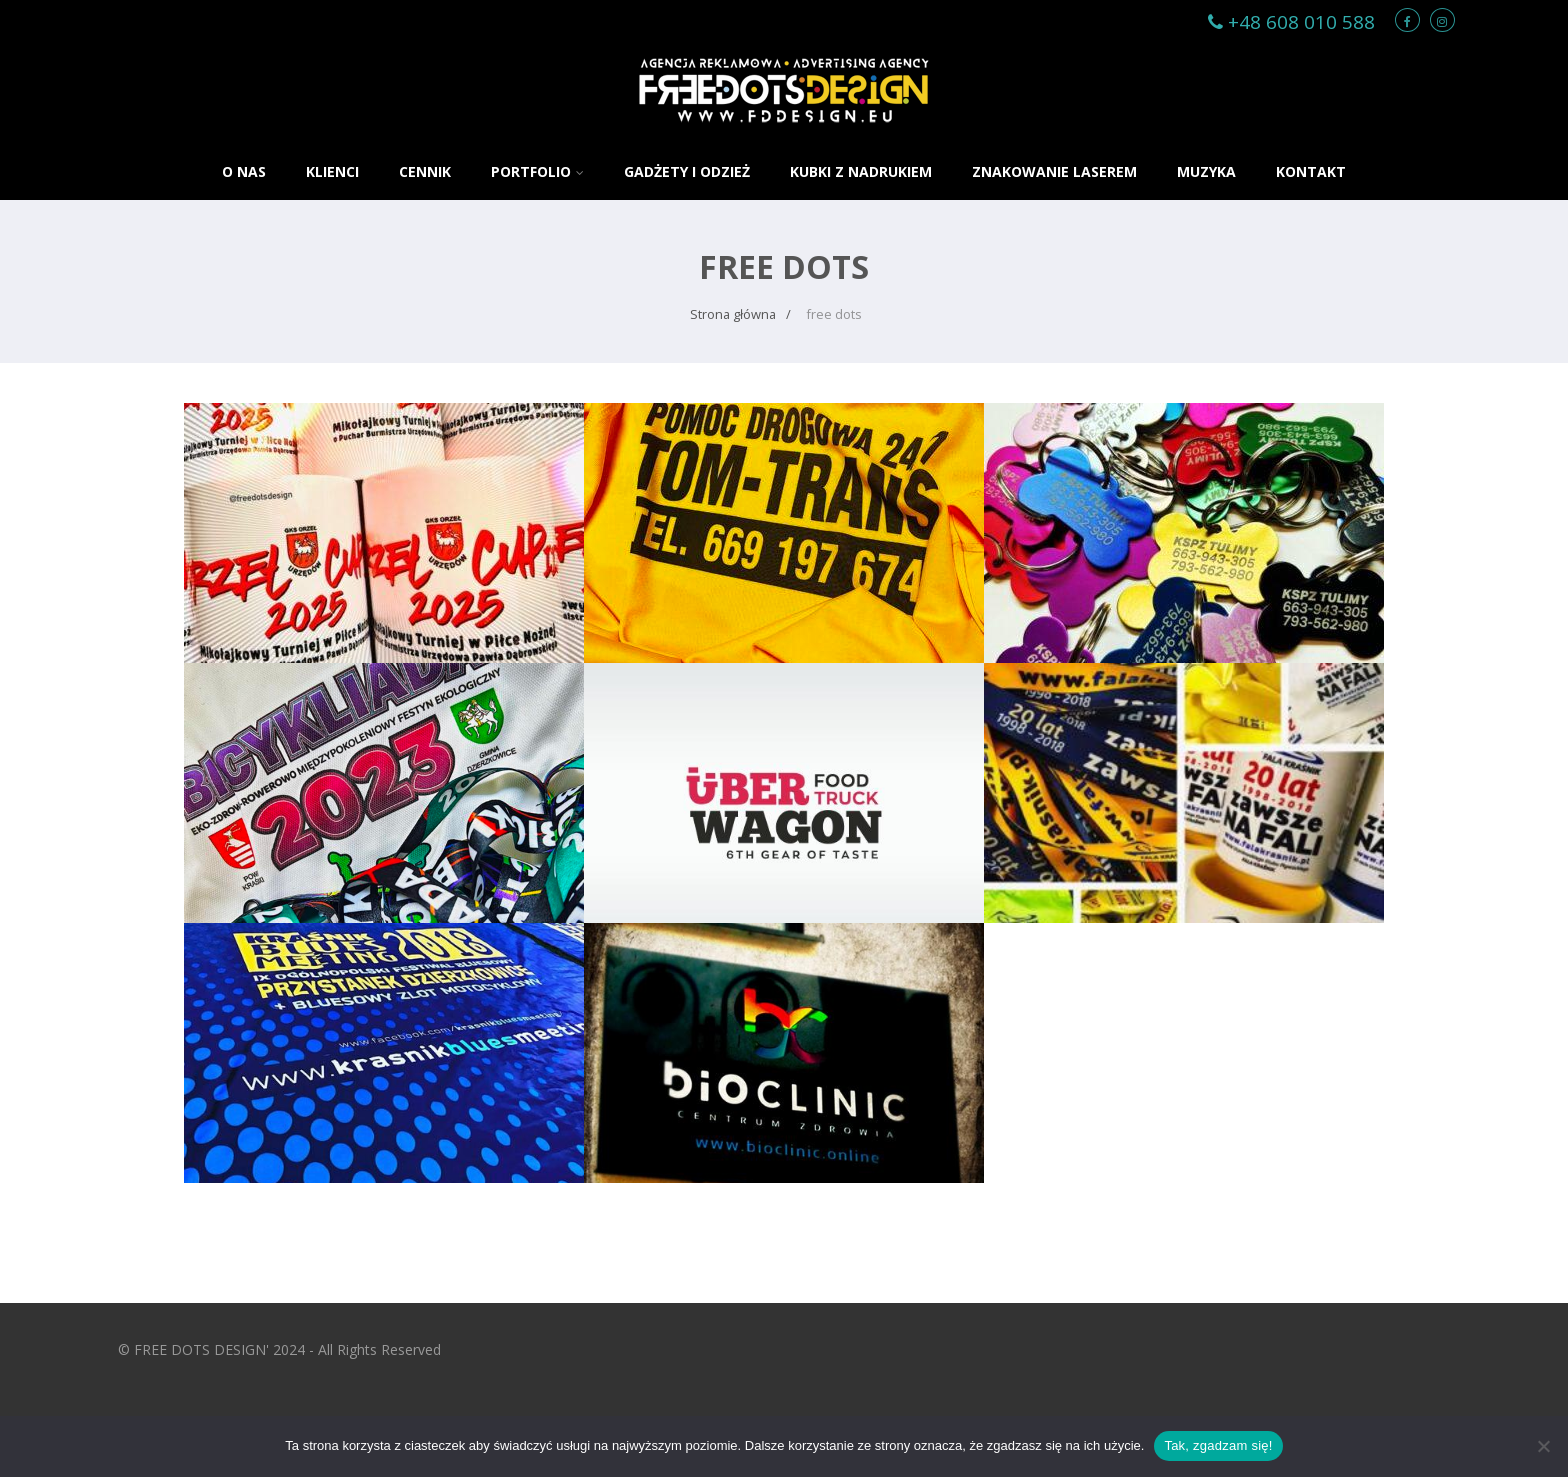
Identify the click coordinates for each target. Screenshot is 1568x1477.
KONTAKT (1311, 171)
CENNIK (425, 171)
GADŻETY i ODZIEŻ (687, 171)
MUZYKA (1206, 171)
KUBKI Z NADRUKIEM (861, 171)
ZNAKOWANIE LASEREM (1054, 171)
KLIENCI (332, 171)
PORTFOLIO (537, 171)
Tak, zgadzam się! (1218, 1445)
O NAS (244, 171)
